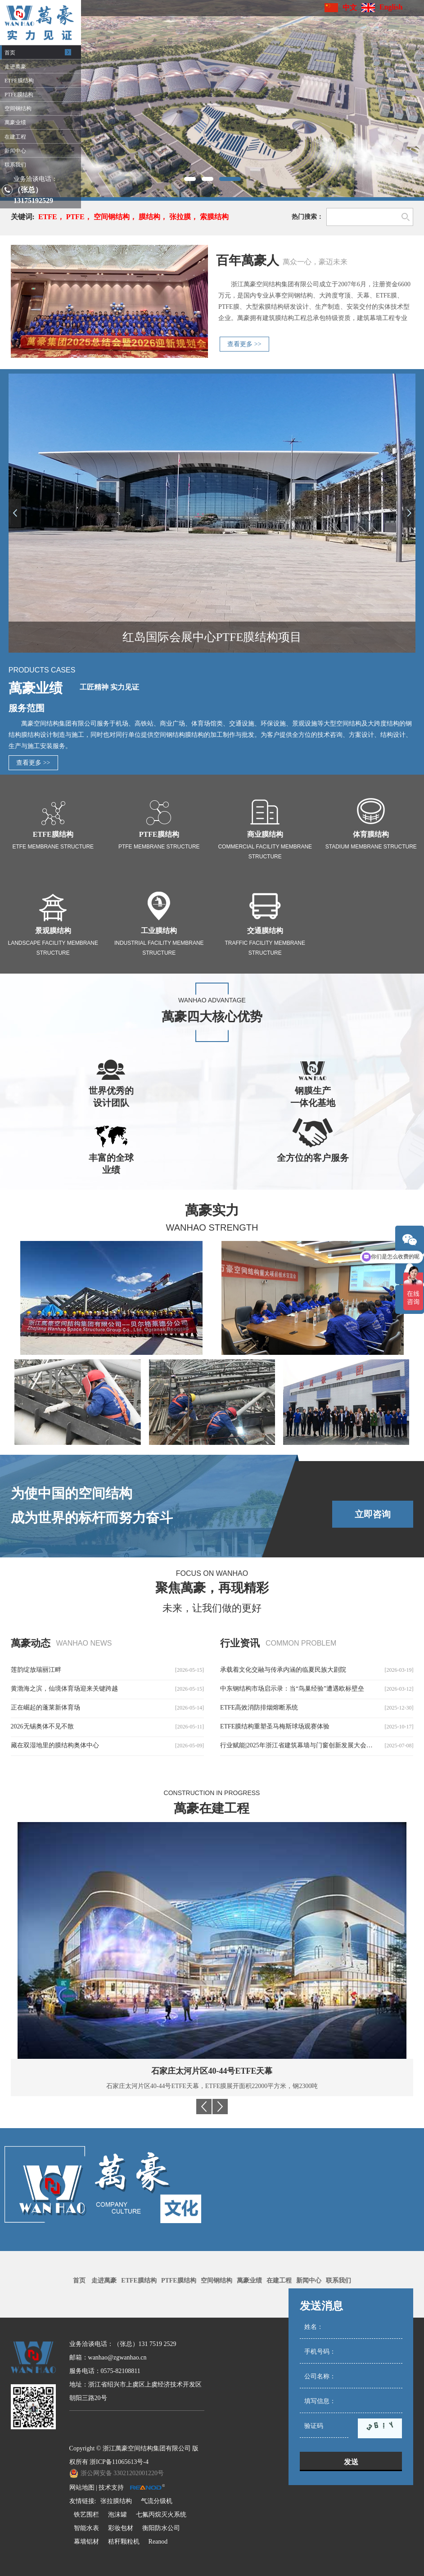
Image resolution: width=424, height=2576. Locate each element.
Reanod (158, 2541)
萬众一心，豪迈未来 (315, 262)
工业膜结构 (159, 930)
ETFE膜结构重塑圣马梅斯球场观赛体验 (274, 1726)
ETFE (47, 217)
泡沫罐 (117, 2514)
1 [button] (190, 179)
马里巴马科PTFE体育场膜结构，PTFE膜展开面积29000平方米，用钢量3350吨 (212, 2086)
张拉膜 (180, 217)
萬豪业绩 (36, 688)
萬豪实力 (212, 1210)
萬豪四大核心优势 (212, 1017)
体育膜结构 (371, 834)
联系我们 (338, 2280)
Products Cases (42, 670)
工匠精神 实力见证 (109, 687)
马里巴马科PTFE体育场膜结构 (212, 2070)
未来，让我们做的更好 (212, 1608)
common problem (301, 1643)
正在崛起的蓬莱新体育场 (45, 1707)
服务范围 (27, 708)
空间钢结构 (112, 217)
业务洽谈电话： (36, 179)
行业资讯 (240, 1643)
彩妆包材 (120, 2528)
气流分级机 (156, 2501)
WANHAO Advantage (212, 1000)
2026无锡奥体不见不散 (42, 1726)
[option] (212, 98)
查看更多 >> (244, 344)
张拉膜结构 (116, 2501)
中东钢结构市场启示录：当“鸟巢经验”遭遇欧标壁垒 (292, 1688)
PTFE (75, 217)
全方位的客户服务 (313, 1158)
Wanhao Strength (212, 1227)
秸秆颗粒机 (124, 2541)
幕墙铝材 (86, 2541)
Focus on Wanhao (212, 1573)
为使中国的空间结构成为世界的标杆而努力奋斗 (92, 1505)
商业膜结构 (265, 834)
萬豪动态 (30, 1643)
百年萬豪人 (247, 260)
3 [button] (235, 179)
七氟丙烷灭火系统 (161, 2514)
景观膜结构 (53, 930)
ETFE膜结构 (53, 834)
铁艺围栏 (86, 2514)
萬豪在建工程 (211, 1808)
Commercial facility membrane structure (265, 852)
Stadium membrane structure (371, 847)
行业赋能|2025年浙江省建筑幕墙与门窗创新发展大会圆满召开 (306, 1745)
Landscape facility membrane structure (53, 948)
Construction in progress (212, 1792)
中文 (350, 7)
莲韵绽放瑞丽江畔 (36, 1669)
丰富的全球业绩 (111, 1164)
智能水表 (86, 2528)
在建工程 (279, 2280)
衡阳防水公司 (161, 2528)
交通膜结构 (265, 930)
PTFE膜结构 (159, 834)
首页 (79, 2280)
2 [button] (212, 179)
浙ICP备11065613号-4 (119, 2462)
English (391, 7)
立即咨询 (373, 1514)
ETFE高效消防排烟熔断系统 (259, 1707)
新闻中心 (308, 2280)
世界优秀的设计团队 (111, 1097)
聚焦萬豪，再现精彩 (212, 1588)
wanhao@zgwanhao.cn (117, 2357)
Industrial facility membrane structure (159, 948)
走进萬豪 (104, 2280)
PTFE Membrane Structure (159, 847)
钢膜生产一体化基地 (312, 1097)
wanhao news (84, 1643)
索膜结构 (214, 217)
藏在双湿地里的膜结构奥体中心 (55, 1745)
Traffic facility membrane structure (265, 948)
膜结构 (149, 217)
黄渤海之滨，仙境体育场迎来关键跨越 (64, 1688)
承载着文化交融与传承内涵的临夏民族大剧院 (283, 1669)
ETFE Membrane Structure (53, 847)
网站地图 (82, 2487)
